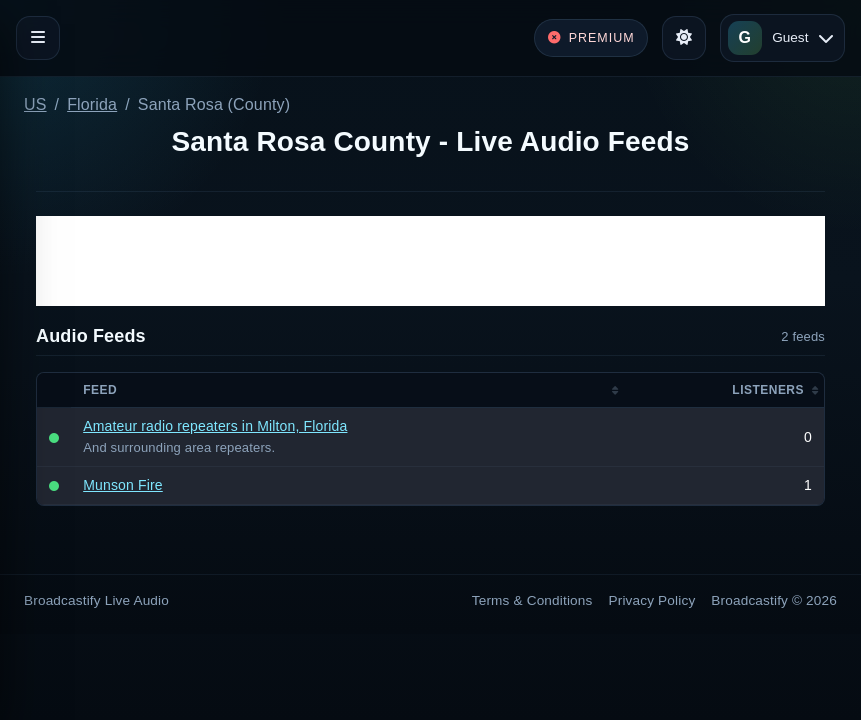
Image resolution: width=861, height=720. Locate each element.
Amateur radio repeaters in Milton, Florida (215, 426)
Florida (92, 104)
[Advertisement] (430, 261)
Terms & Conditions (532, 600)
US (35, 104)
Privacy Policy (652, 600)
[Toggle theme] (684, 38)
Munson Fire (123, 485)
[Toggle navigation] (38, 38)
